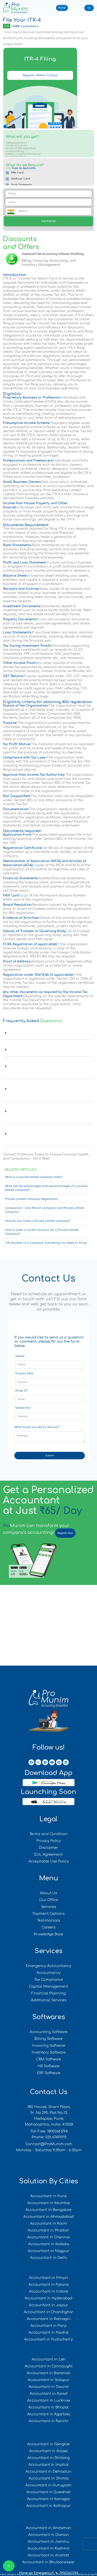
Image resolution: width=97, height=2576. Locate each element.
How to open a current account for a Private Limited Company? (42, 1231)
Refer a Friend (71, 237)
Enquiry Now (24, 1373)
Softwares (48, 2017)
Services (48, 1951)
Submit (49, 1455)
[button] (62, 8)
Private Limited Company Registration (31, 1199)
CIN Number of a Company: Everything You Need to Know (46, 1242)
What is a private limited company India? (33, 1177)
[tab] (48, 1034)
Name (20, 1356)
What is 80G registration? (32, 1034)
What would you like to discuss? (37, 1427)
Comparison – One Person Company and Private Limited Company (44, 1210)
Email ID (21, 1390)
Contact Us (48, 2092)
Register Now (65, 1533)
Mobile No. (23, 1407)
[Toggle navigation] (89, 8)
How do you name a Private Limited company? (37, 1220)
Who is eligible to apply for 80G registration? (50, 1051)
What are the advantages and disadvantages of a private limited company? (46, 1188)
